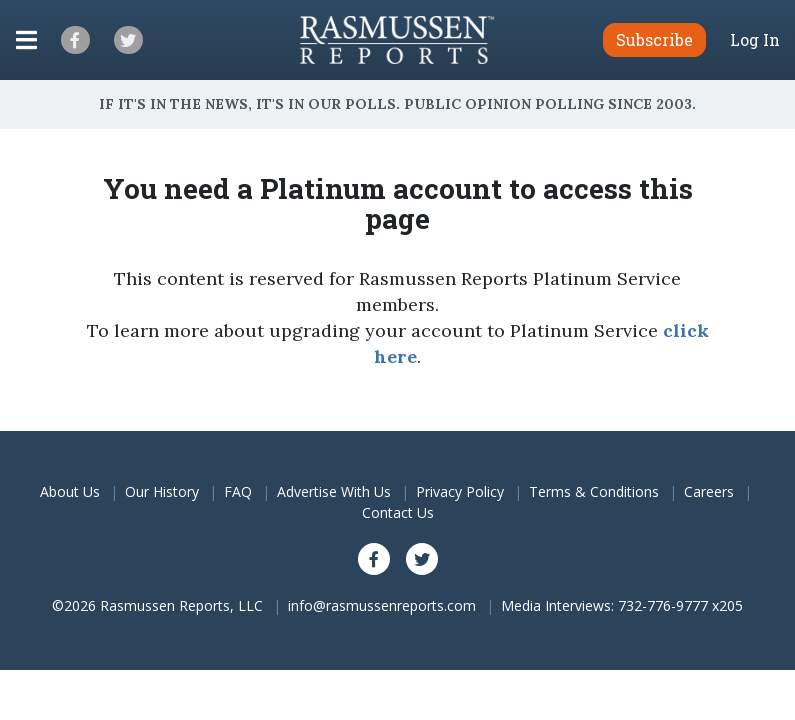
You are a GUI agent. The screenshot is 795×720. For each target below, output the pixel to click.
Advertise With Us (334, 491)
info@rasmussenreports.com (382, 605)
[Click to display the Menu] (26, 40)
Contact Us (398, 512)
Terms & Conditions (594, 491)
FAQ (238, 491)
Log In (755, 40)
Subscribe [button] (654, 39)
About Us (70, 491)
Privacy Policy (460, 491)
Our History (162, 491)
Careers (709, 491)
